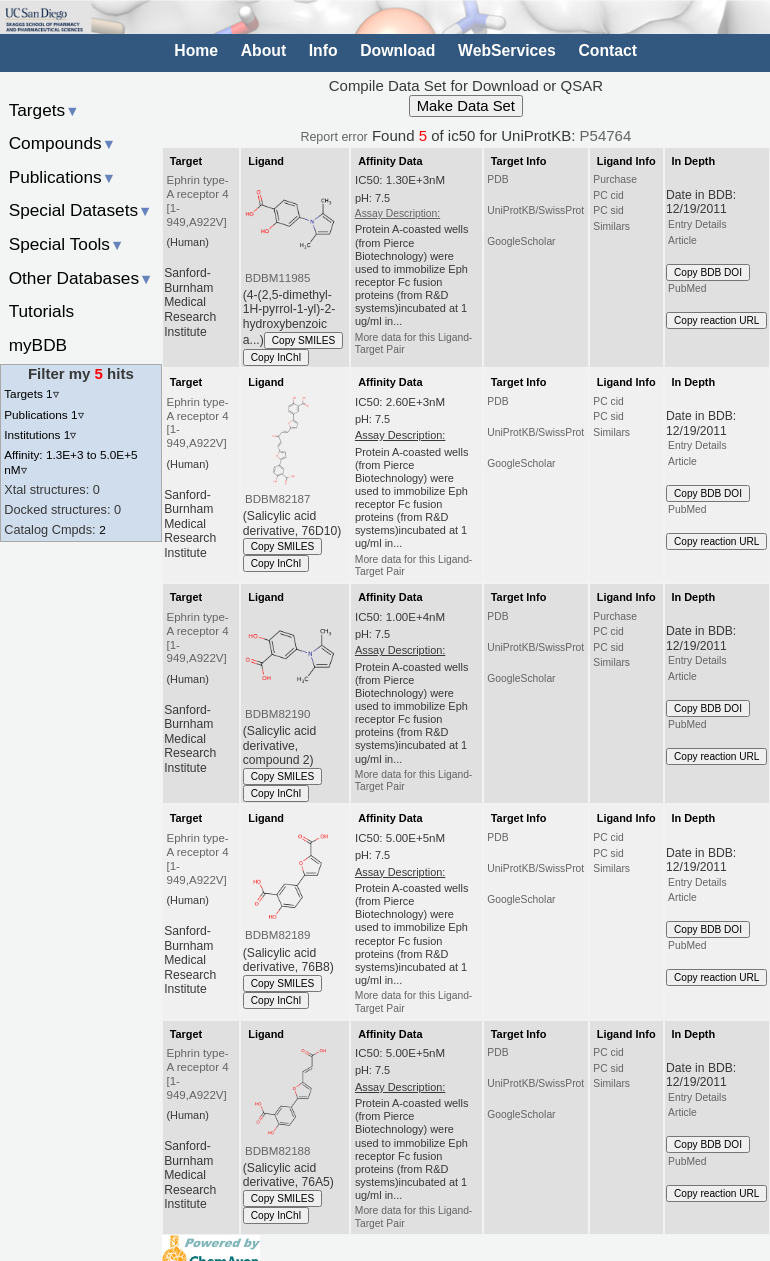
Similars (611, 226)
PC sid (608, 210)
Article (682, 240)
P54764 (606, 135)
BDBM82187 (277, 499)
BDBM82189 (277, 935)
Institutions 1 (40, 434)
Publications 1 (43, 414)
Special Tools (67, 244)
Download (397, 50)
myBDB (38, 345)
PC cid (608, 195)
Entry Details (697, 224)
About (263, 50)
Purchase (615, 179)
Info (323, 50)
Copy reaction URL (716, 320)
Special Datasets (81, 210)
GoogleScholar (521, 241)
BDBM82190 (277, 714)
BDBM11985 (277, 278)
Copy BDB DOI (708, 272)
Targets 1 (31, 393)
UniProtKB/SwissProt (535, 210)
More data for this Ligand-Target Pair (414, 343)
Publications (62, 177)
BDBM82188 (277, 1151)
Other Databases (81, 278)
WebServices (507, 50)
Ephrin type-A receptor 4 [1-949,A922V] (198, 201)
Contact (607, 50)
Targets (44, 110)
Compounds (62, 143)
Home (196, 50)
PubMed (687, 288)
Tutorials (42, 311)
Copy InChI (276, 357)
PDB (497, 179)
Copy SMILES (304, 340)
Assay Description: (397, 213)
